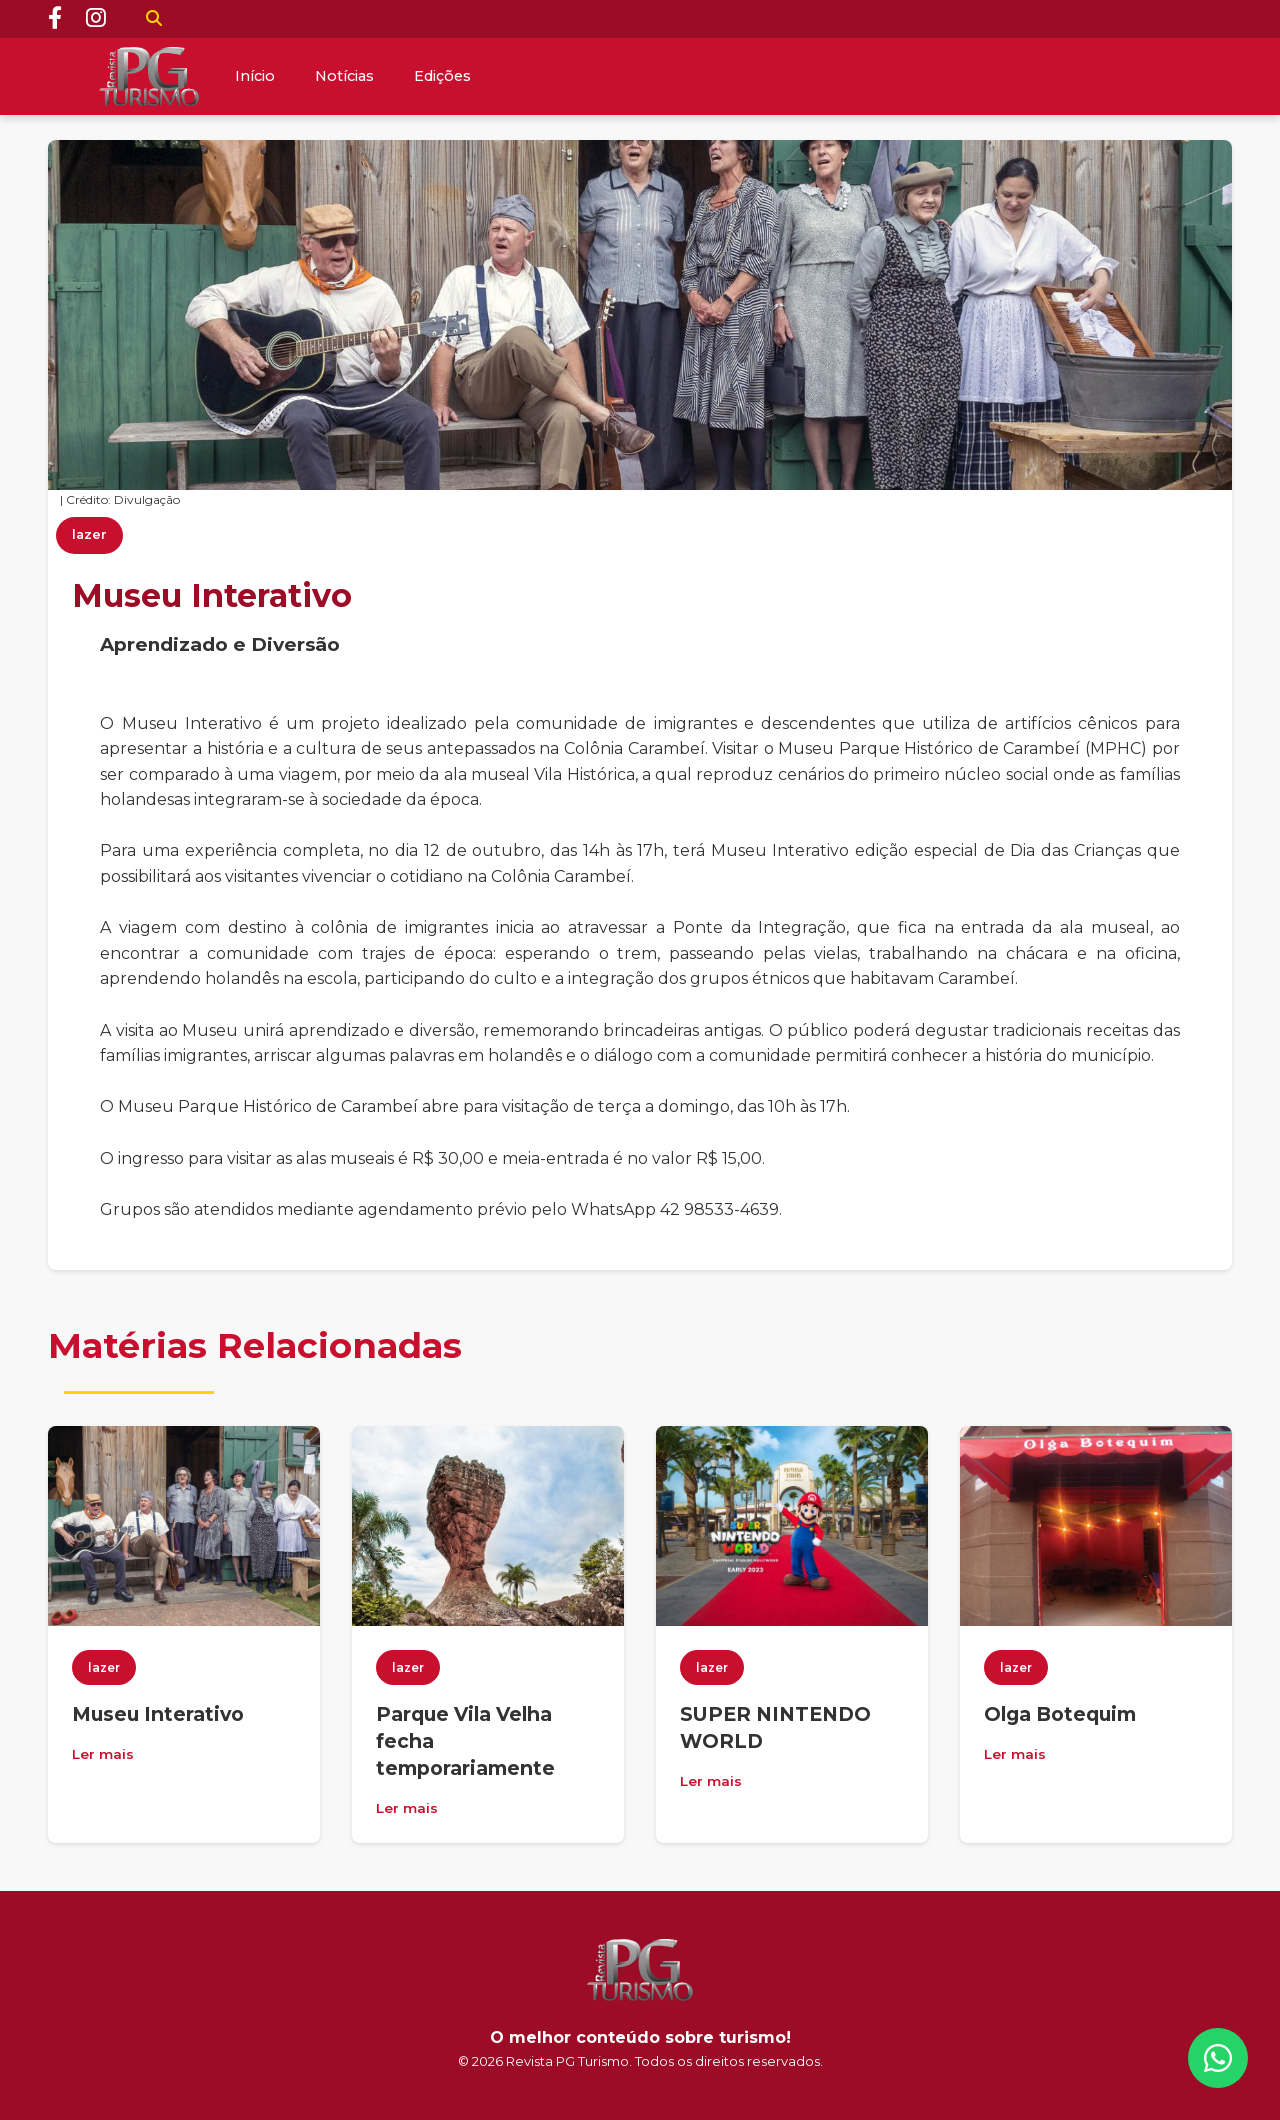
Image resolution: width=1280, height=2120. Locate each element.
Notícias (344, 76)
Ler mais (103, 1754)
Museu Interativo (158, 1714)
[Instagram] (96, 19)
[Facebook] (55, 19)
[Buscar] (154, 19)
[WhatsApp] (1218, 2058)
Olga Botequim (1060, 1714)
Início (255, 76)
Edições (442, 76)
